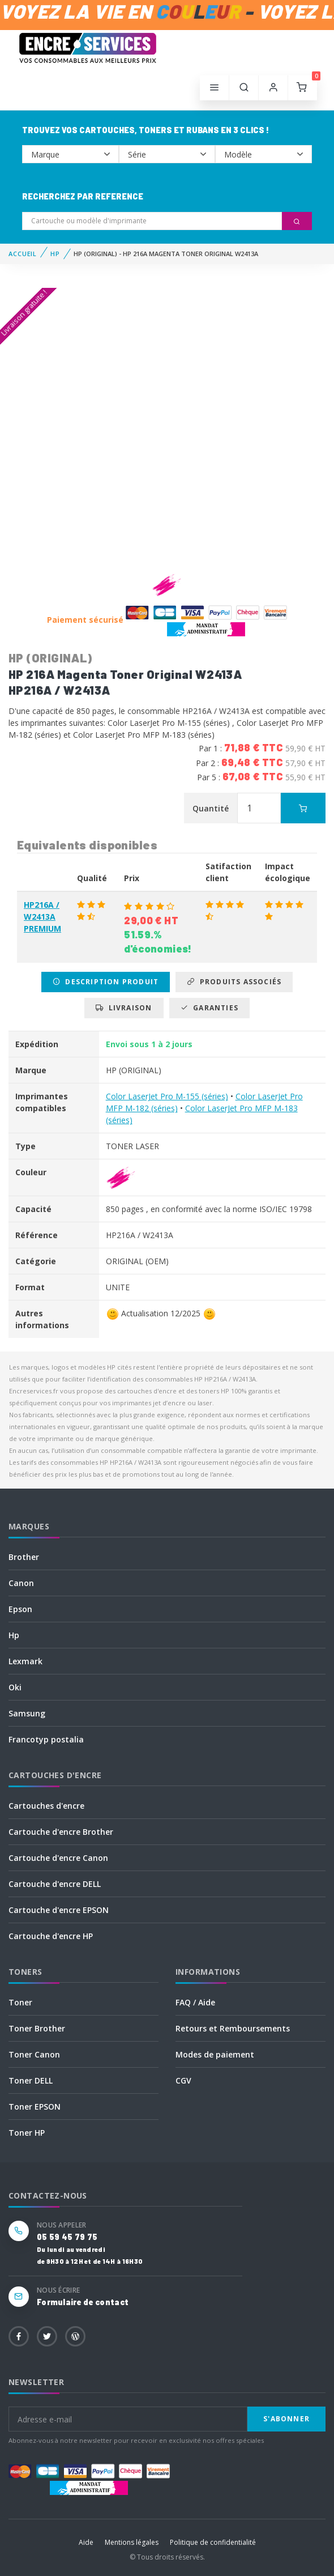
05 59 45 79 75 (67, 2237)
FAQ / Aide (195, 2002)
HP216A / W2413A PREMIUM (42, 916)
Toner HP (26, 2132)
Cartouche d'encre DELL (54, 1883)
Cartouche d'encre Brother (60, 1831)
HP (55, 253)
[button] (244, 87)
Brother (23, 1556)
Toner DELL (30, 2080)
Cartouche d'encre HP (50, 1936)
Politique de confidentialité (213, 2542)
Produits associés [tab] (234, 982)
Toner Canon (34, 2054)
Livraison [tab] (124, 1008)
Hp (13, 1635)
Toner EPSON (34, 2106)
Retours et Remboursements (232, 2028)
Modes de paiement (214, 2054)
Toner (20, 2002)
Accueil (22, 253)
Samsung (26, 1713)
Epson (20, 1609)
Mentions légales (132, 2542)
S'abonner (286, 2419)
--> (70, 154)
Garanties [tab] (209, 1008)
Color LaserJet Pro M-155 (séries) (167, 1096)
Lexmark (25, 1661)
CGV (183, 2080)
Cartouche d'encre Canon (58, 1857)
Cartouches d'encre (46, 1805)
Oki (15, 1687)
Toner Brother (36, 2028)
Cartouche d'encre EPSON (58, 1910)
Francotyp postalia (46, 1739)
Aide (86, 2542)
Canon (21, 1583)
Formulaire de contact (83, 2302)
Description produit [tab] (106, 982)
